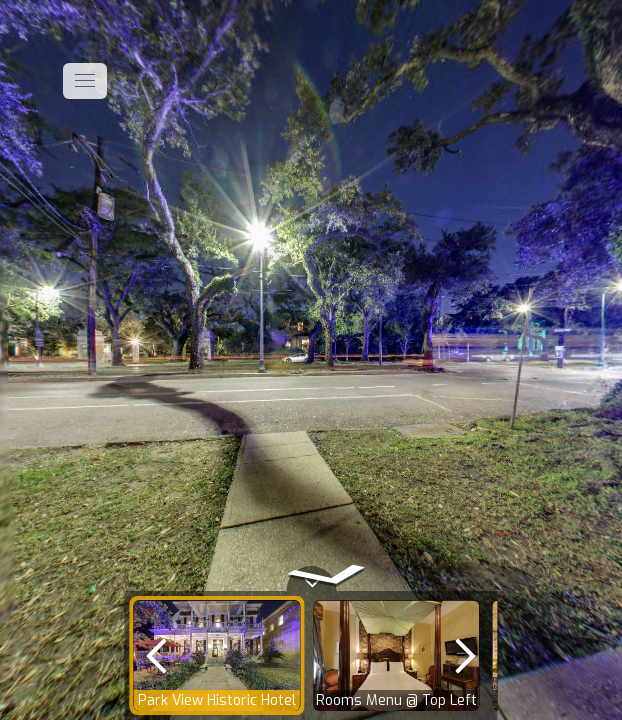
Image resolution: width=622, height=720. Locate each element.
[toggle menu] (85, 81)
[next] (466, 655)
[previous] (156, 655)
